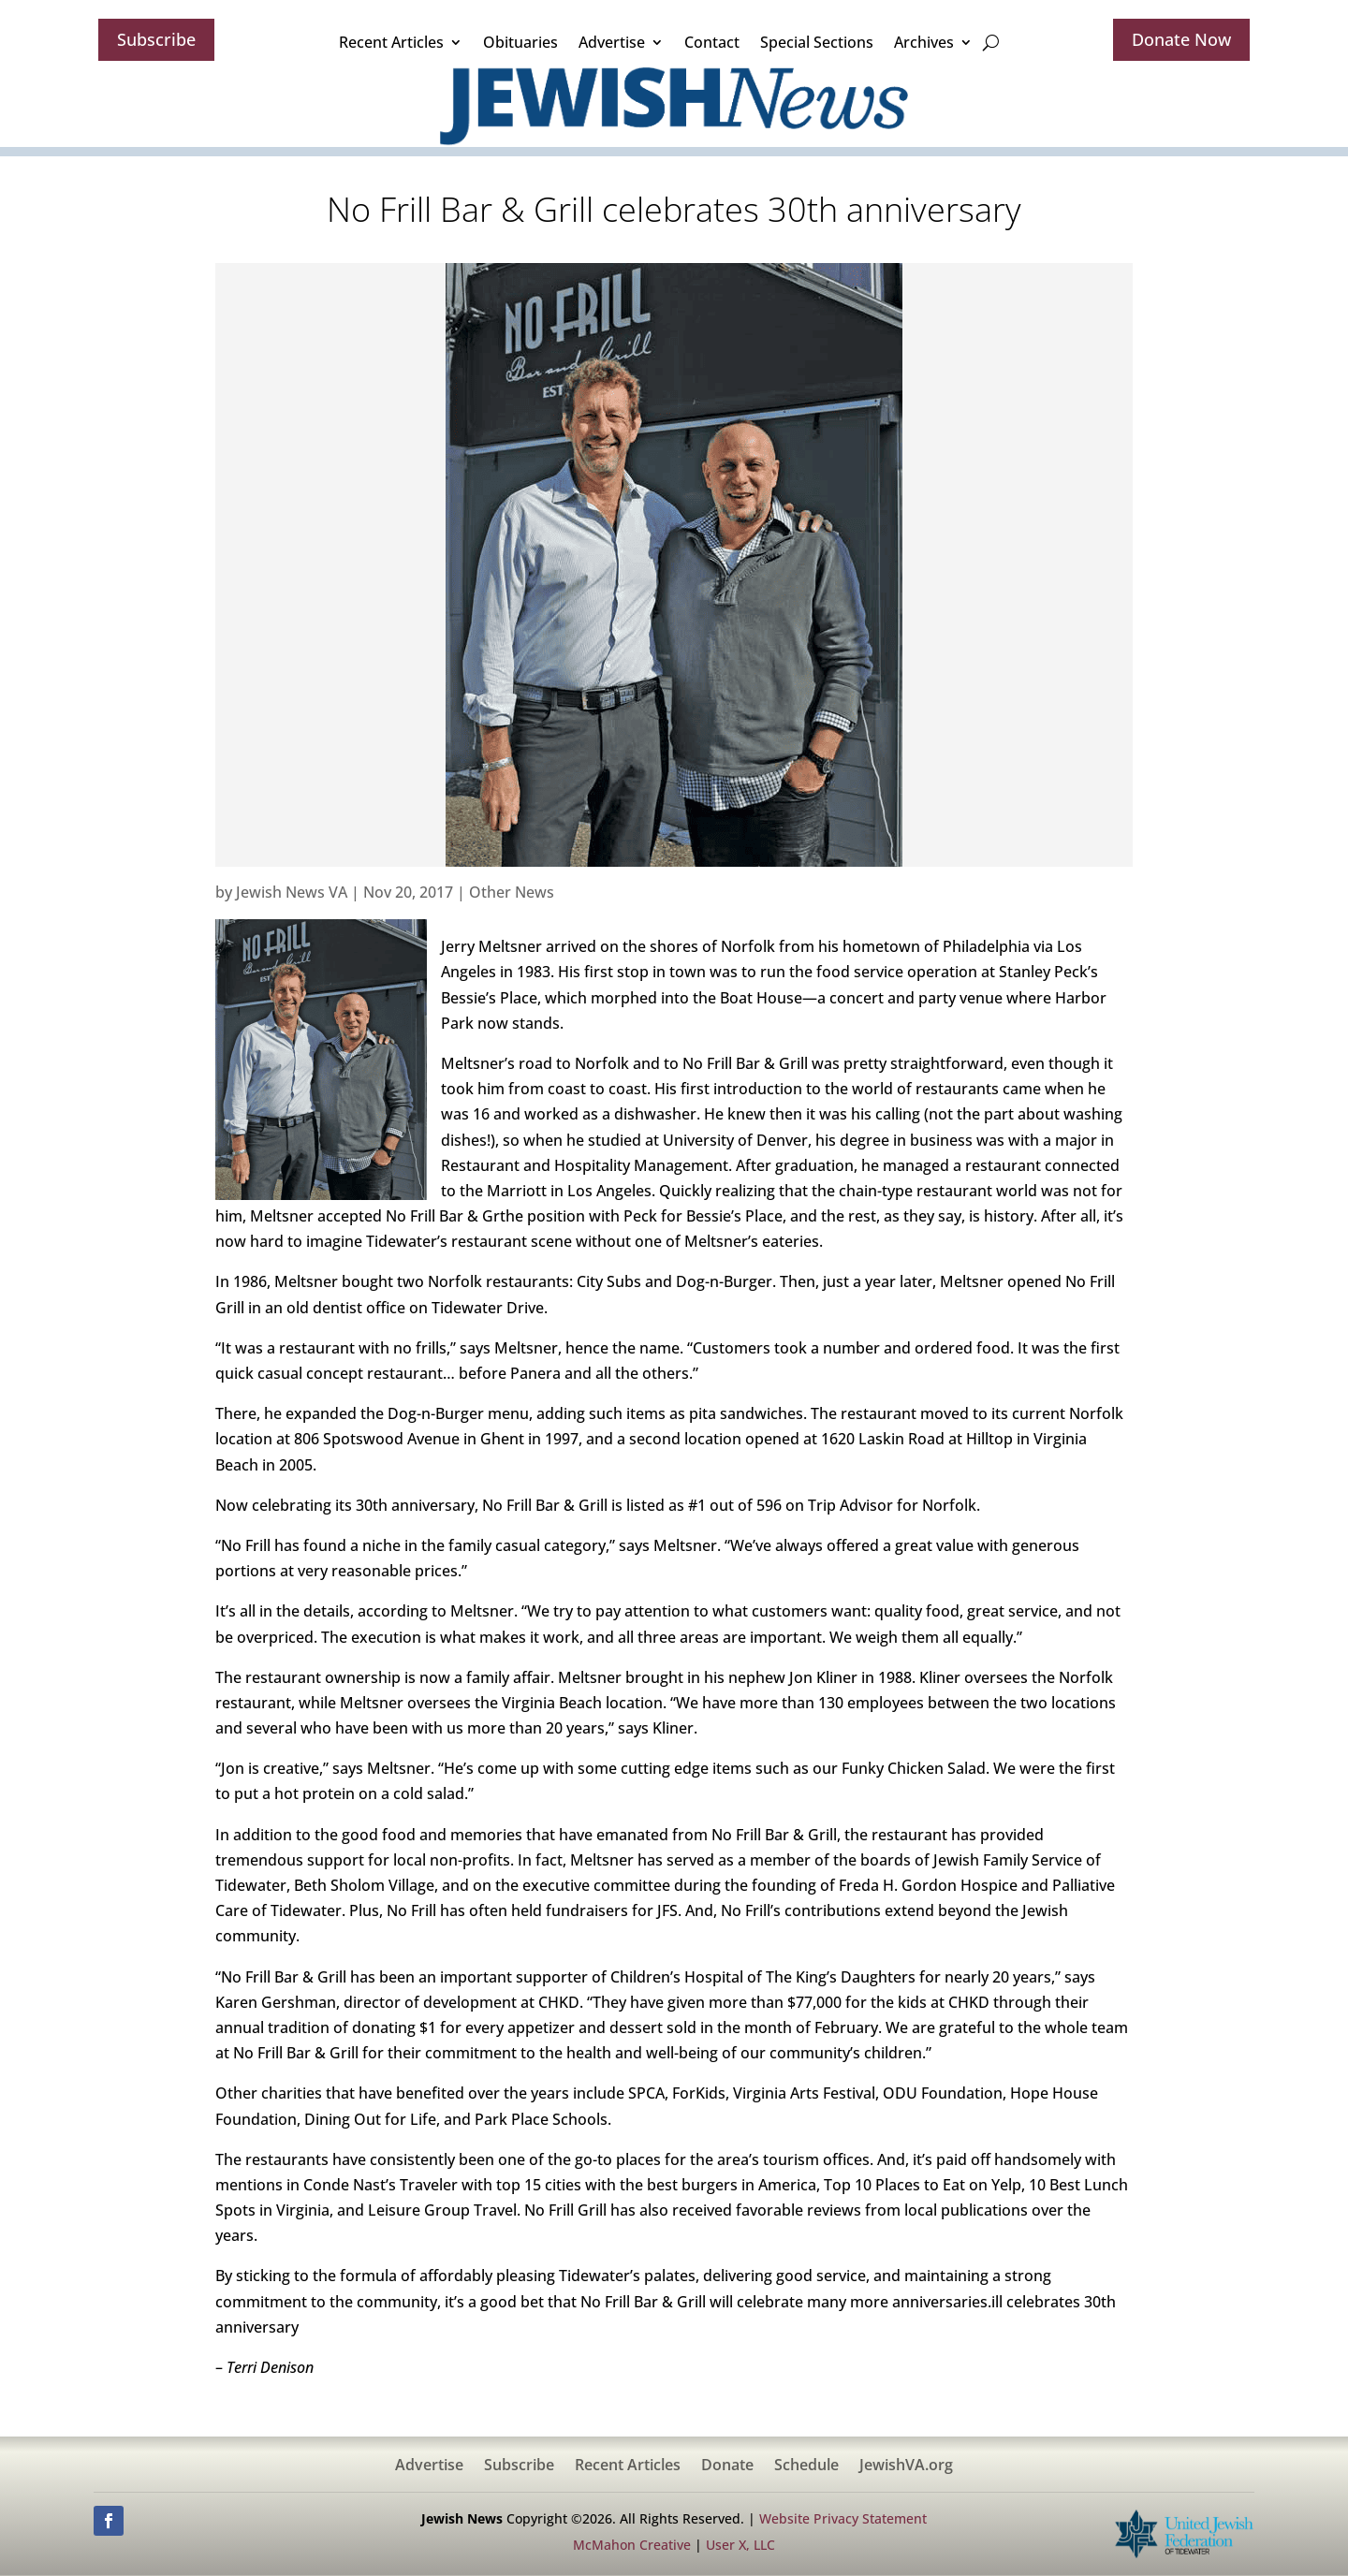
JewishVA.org (906, 2466)
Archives (924, 42)
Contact (712, 42)
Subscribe (156, 39)
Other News (511, 892)
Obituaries (520, 42)
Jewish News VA (291, 892)
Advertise (612, 42)
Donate (727, 2466)
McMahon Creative (632, 2545)
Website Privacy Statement (843, 2518)
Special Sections (816, 42)
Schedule (806, 2466)
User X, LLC (740, 2545)
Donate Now (1181, 39)
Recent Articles (391, 42)
